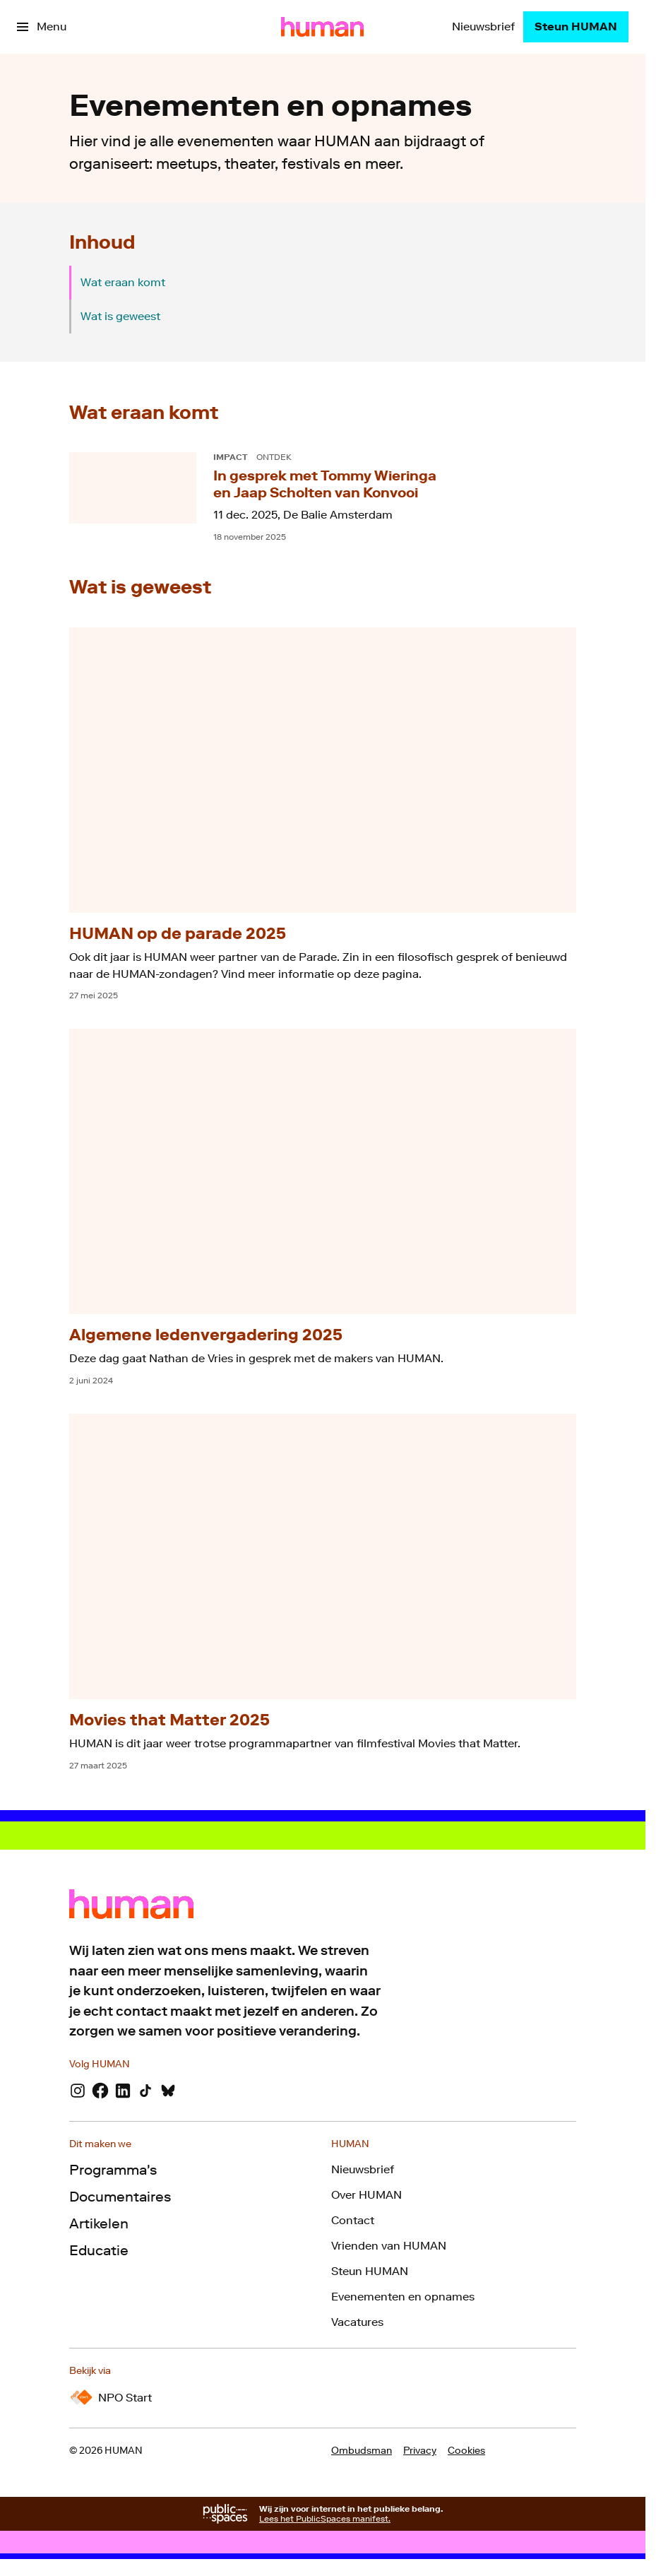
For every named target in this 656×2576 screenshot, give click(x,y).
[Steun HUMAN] (575, 26)
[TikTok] (145, 2090)
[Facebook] (100, 2090)
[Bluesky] (168, 2090)
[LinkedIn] (122, 2090)
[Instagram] (77, 2090)
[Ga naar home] (322, 27)
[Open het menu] (41, 26)
